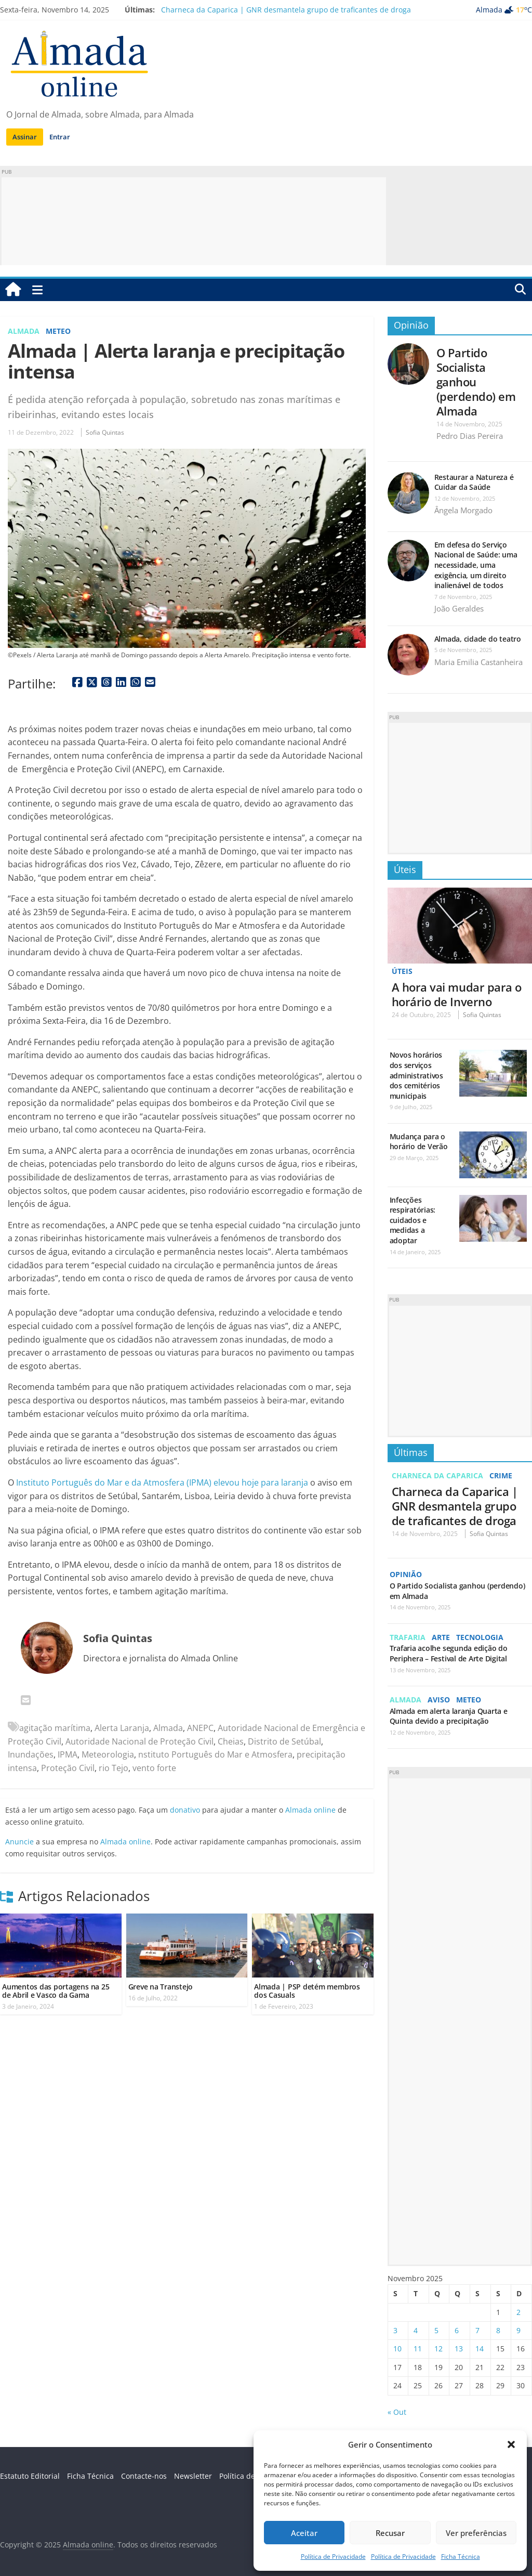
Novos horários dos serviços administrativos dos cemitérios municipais (416, 1075)
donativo (185, 1810)
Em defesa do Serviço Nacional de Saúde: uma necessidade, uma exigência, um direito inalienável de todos (475, 565)
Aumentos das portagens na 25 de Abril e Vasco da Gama (55, 1991)
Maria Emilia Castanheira (478, 662)
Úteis (405, 869)
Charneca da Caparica (437, 1475)
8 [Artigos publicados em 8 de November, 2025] (498, 2330)
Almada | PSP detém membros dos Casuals (307, 1991)
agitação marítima (54, 1728)
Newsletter (193, 2475)
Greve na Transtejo (160, 1987)
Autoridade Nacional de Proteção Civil (139, 1741)
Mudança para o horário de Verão (419, 1141)
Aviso (439, 1699)
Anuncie (19, 1841)
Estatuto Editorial (30, 2475)
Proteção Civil (68, 1768)
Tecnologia (479, 1637)
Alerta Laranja (122, 1728)
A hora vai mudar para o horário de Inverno (457, 994)
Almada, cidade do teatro (477, 639)
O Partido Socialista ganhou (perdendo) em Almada (476, 382)
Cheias (231, 1741)
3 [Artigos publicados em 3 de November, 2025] (395, 2330)
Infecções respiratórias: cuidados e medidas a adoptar (413, 1219)
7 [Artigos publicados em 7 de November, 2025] (477, 2330)
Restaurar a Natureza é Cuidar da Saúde (474, 482)
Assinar (24, 136)
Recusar (390, 2533)
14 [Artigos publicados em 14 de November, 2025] (479, 2348)
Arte (441, 1637)
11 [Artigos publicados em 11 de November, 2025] (418, 2348)
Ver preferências (476, 2533)
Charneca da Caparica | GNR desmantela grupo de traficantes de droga (286, 10)
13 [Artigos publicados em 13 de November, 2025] (459, 2348)
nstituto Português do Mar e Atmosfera (215, 1754)
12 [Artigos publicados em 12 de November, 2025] (438, 2348)
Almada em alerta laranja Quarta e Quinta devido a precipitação (449, 1715)
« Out (397, 2411)
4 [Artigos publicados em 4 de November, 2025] (416, 2330)
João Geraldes (459, 608)
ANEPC (200, 1728)
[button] (511, 2444)
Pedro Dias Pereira (469, 436)
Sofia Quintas (105, 432)
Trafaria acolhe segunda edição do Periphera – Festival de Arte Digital (449, 1653)
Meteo (58, 331)
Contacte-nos (144, 2475)
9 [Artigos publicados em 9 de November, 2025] (518, 2330)
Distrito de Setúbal (284, 1741)
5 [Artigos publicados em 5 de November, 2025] (436, 2330)
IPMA (67, 1754)
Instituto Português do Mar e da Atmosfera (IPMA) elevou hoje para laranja (162, 1482)
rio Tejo (113, 1768)
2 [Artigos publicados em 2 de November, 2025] (518, 2311)
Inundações (31, 1754)
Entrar (59, 136)
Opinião (411, 325)
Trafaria (407, 1637)
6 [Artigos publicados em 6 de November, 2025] (457, 2330)
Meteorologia (108, 1754)
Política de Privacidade (333, 2556)
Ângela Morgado (463, 510)
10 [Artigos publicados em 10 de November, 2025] (397, 2348)
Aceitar (304, 2533)
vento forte (154, 1768)
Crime (500, 1475)
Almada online (310, 1810)
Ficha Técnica (460, 2556)
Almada (23, 331)
